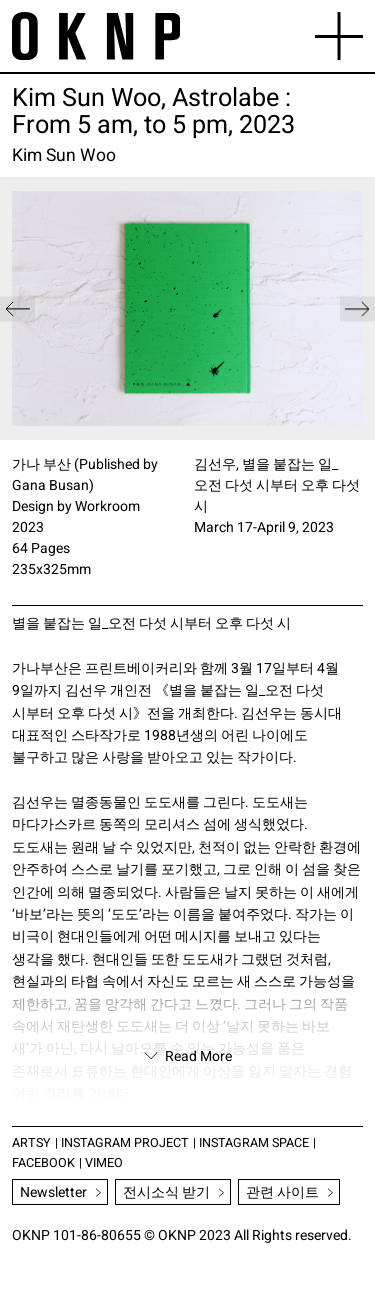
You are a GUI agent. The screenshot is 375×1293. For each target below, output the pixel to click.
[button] (357, 308)
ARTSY (31, 1143)
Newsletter (53, 1192)
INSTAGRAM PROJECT (125, 1143)
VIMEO (104, 1163)
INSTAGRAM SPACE (254, 1143)
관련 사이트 (282, 1192)
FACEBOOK (43, 1163)
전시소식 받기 (166, 1192)
